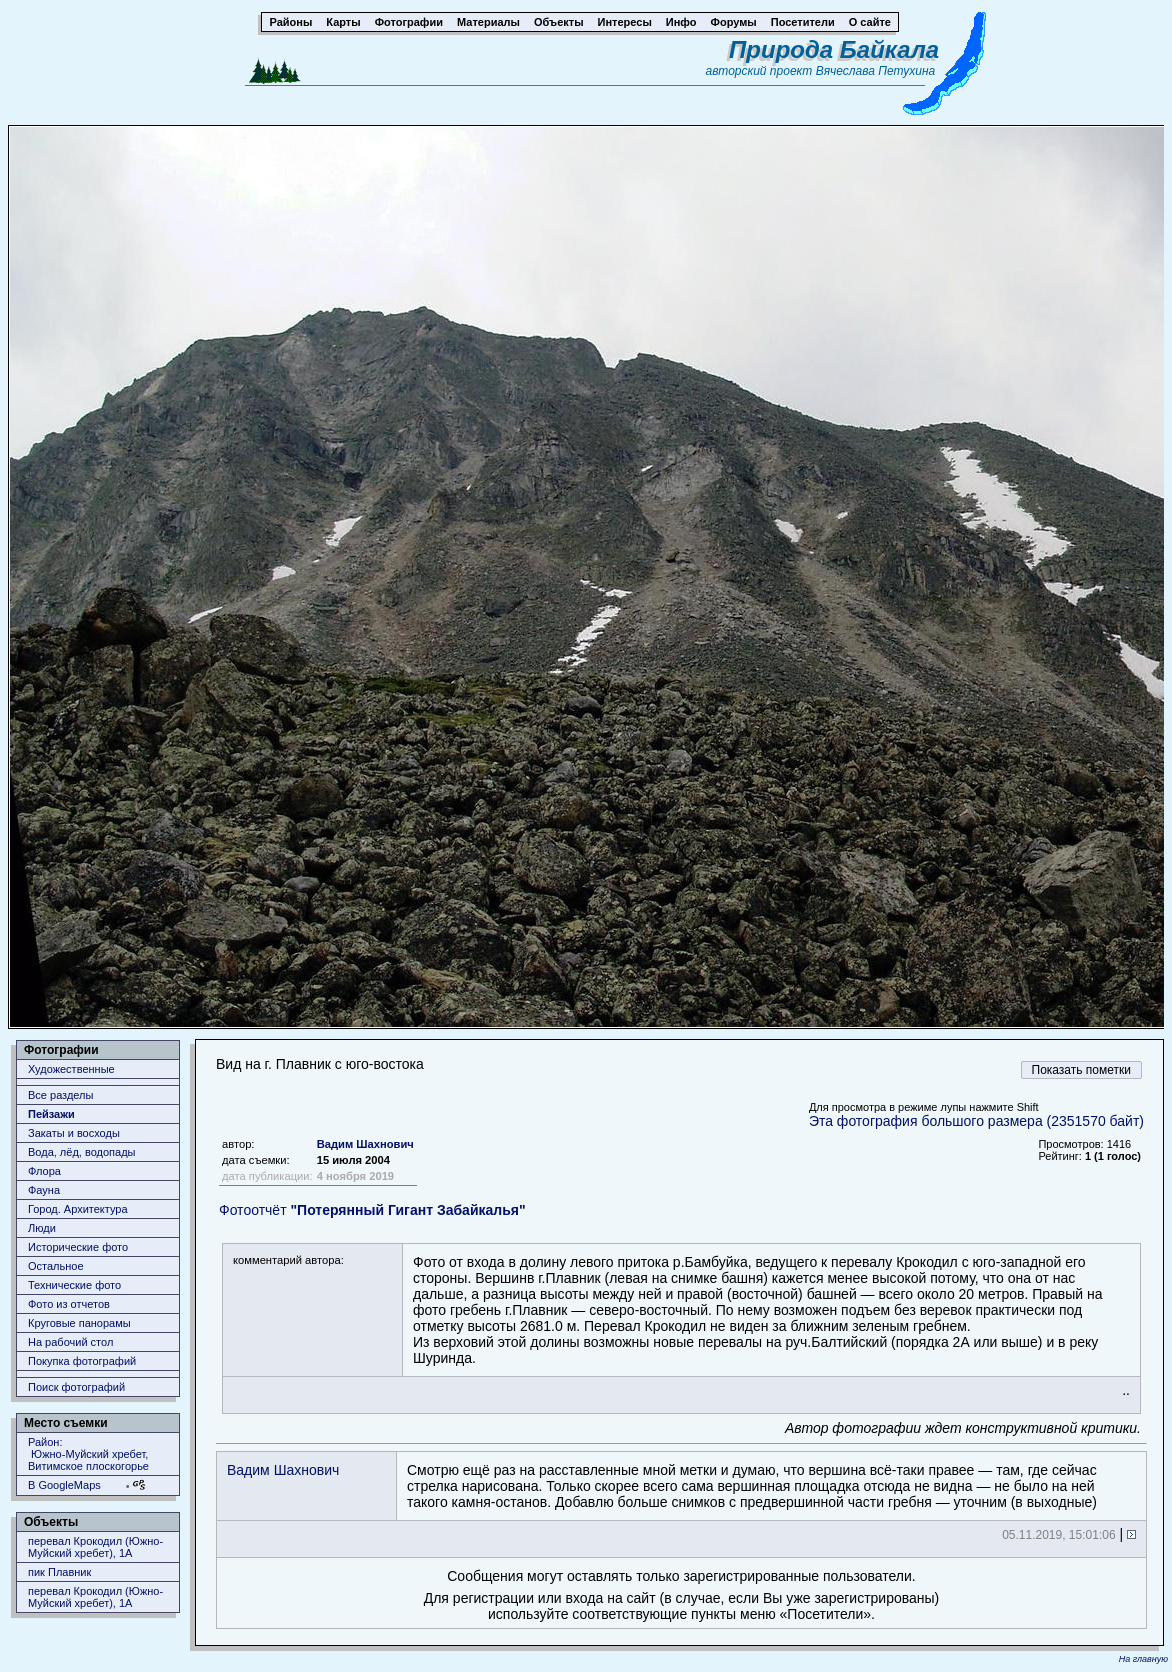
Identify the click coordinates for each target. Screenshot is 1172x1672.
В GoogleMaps (64, 1485)
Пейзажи (51, 1114)
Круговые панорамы (79, 1323)
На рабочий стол (70, 1342)
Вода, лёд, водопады (81, 1152)
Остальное (56, 1266)
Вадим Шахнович (365, 1144)
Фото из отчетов (69, 1304)
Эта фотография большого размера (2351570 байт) (976, 1121)
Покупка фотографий (82, 1361)
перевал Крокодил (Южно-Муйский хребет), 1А (95, 1547)
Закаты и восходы (74, 1133)
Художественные (71, 1069)
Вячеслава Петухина (876, 71)
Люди (42, 1228)
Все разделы (60, 1095)
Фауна (44, 1190)
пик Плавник (59, 1572)
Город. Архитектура (78, 1209)
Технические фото (74, 1285)
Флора (44, 1171)
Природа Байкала (834, 49)
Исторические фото (78, 1247)
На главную (1143, 1659)
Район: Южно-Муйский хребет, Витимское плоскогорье (88, 1454)
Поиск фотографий (76, 1387)
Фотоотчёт (372, 1210)
